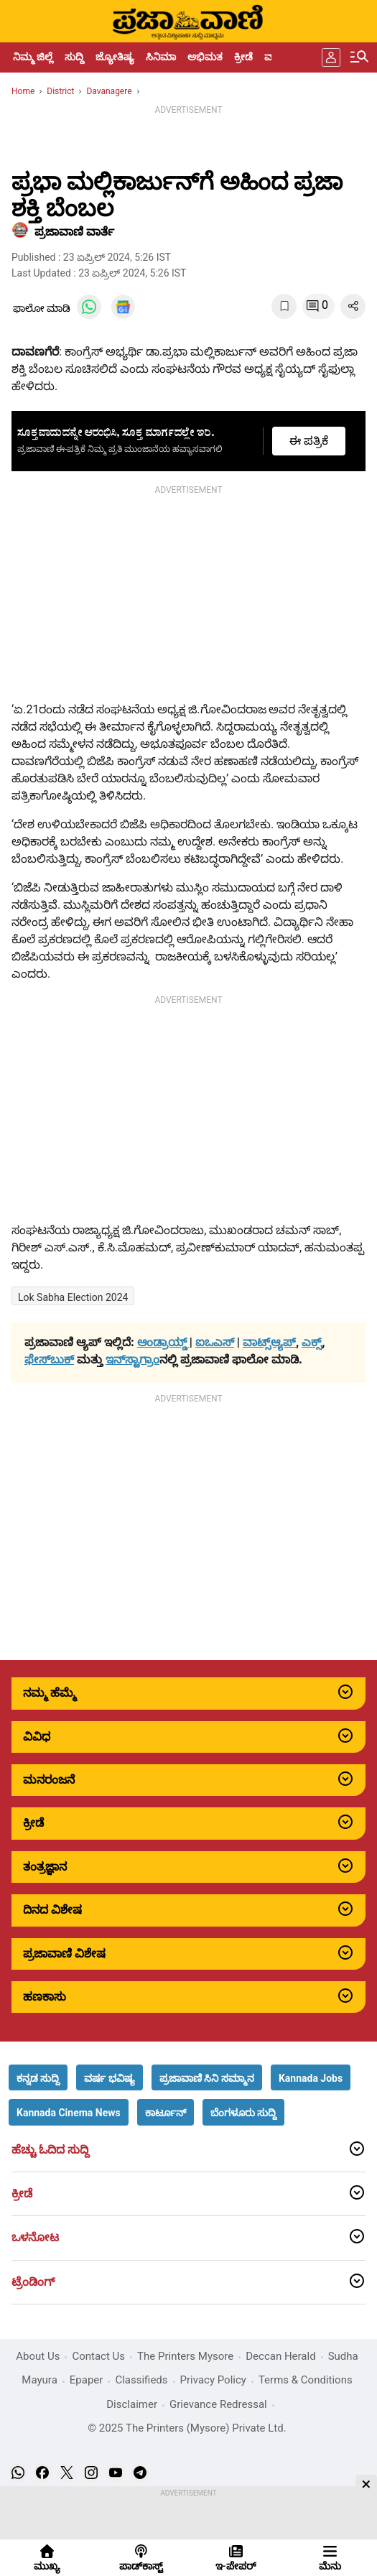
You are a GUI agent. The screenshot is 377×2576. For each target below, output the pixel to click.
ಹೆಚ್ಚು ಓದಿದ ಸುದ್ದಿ (50, 2150)
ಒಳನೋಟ (35, 2237)
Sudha (343, 2356)
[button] (38, 2077)
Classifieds (141, 2379)
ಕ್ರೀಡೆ (21, 2193)
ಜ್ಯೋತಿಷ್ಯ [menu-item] (115, 56)
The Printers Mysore (185, 2356)
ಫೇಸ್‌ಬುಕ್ (49, 1359)
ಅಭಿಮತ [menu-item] (205, 56)
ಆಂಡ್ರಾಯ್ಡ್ (163, 1342)
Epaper (86, 2379)
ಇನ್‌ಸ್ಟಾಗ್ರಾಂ (132, 1359)
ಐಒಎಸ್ (214, 1342)
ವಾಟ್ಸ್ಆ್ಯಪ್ (269, 1342)
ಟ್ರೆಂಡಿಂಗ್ (33, 2282)
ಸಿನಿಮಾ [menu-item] (161, 56)
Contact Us (98, 2356)
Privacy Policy (213, 2379)
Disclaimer (131, 2404)
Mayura (39, 2379)
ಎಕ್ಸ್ (312, 1342)
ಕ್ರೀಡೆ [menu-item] (243, 56)
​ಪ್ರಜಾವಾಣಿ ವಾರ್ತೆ (74, 231)
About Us (38, 2356)
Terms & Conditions (306, 2379)
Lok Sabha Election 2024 (73, 1297)
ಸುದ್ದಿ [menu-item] (74, 56)
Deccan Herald (280, 2356)
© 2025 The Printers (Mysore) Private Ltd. (187, 2428)
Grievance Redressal (218, 2404)
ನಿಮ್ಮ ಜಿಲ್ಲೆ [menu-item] (33, 56)
